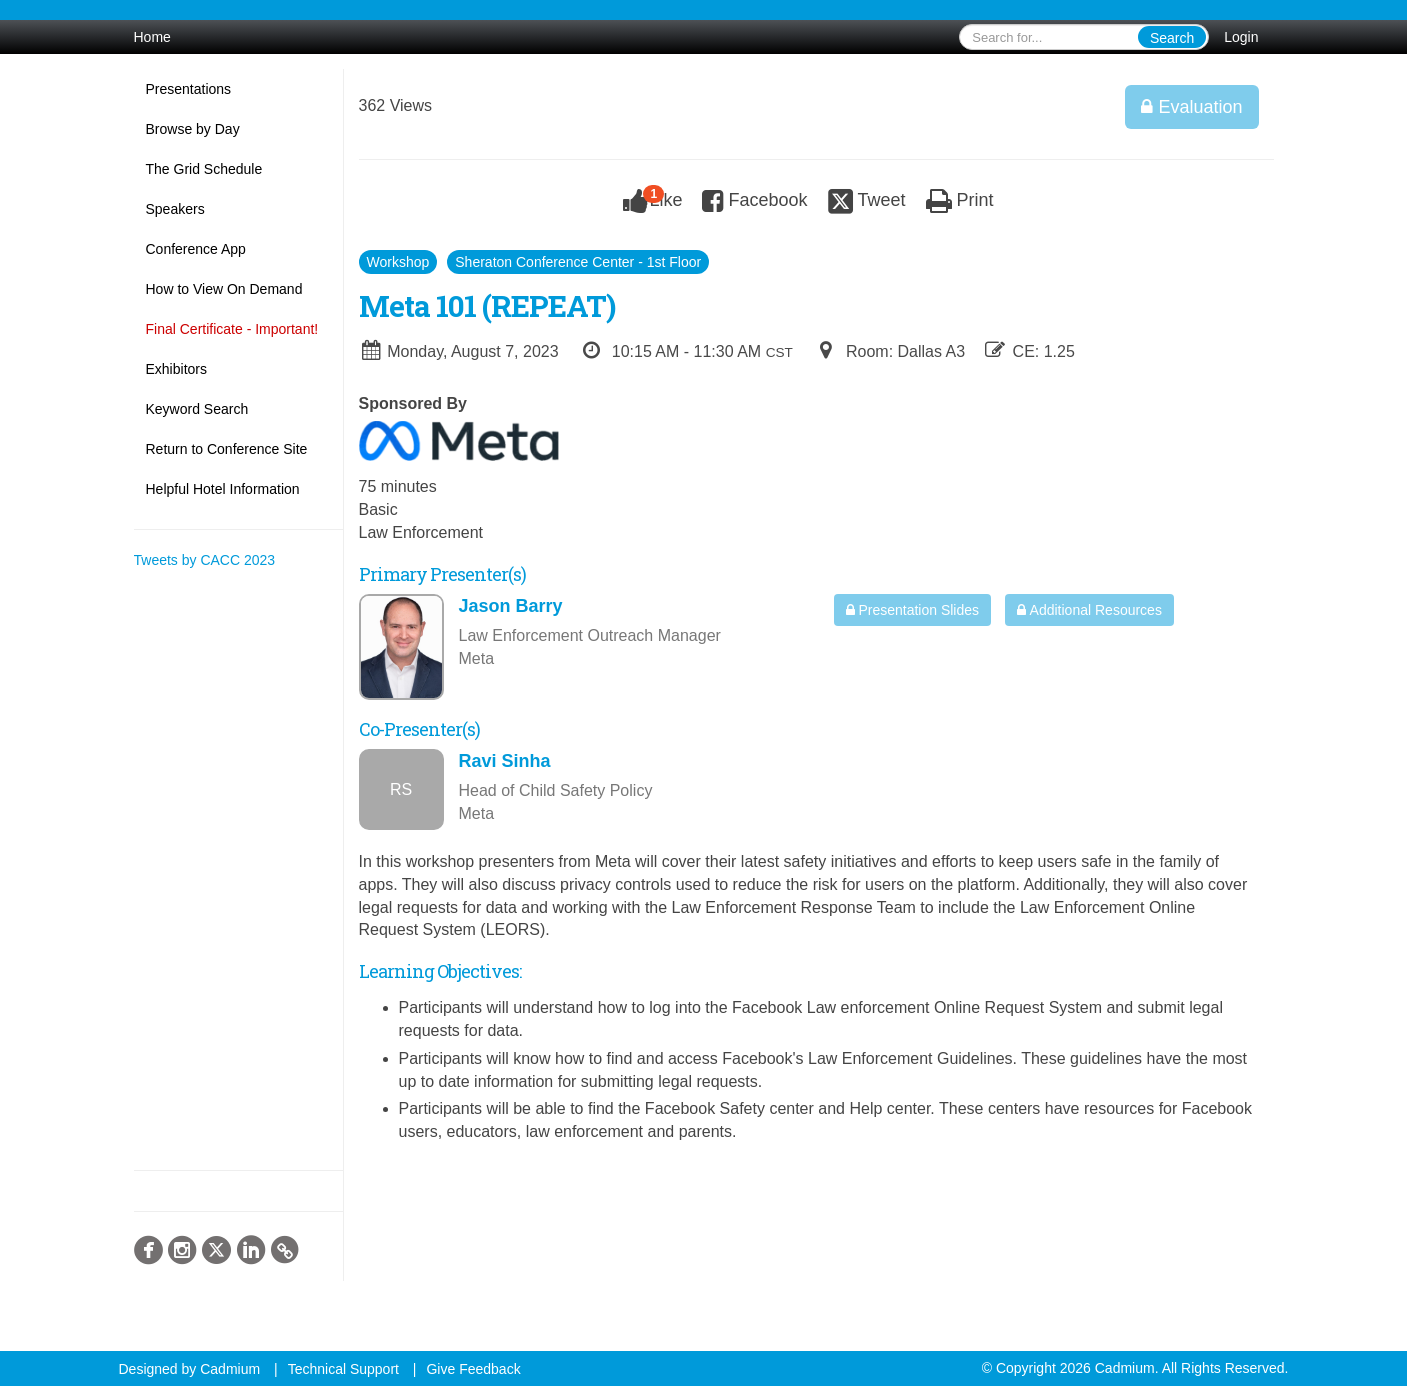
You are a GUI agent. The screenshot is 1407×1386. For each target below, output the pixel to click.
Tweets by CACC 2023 (205, 560)
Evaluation (1191, 107)
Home (152, 37)
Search (1172, 38)
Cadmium (230, 1369)
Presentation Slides (913, 610)
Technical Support (343, 1369)
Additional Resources (1089, 610)
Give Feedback (473, 1369)
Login (1241, 37)
